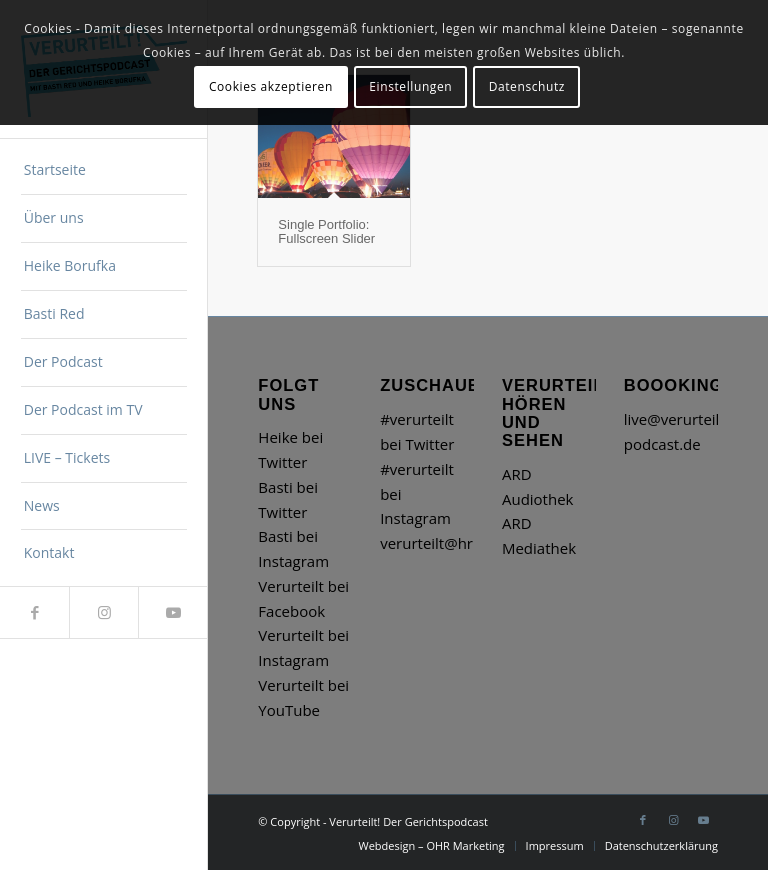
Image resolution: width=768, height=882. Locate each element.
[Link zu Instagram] (103, 612)
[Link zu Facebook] (34, 612)
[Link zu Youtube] (172, 612)
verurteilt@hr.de (437, 543)
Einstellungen (410, 86)
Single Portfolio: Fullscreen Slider (326, 231)
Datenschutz (527, 86)
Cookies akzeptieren (271, 86)
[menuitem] (104, 171)
